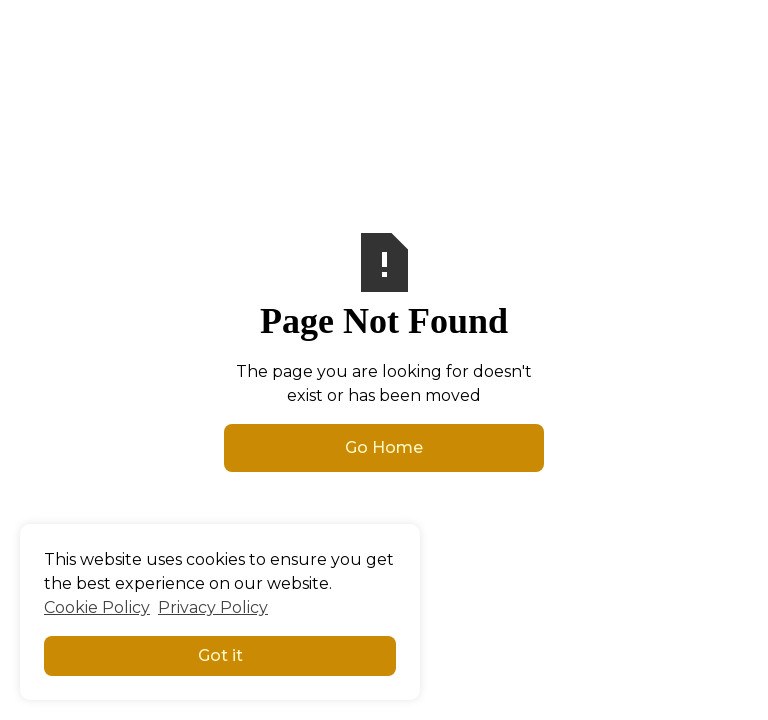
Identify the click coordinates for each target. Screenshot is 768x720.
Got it (220, 655)
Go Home (384, 447)
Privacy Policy (213, 607)
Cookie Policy (97, 607)
